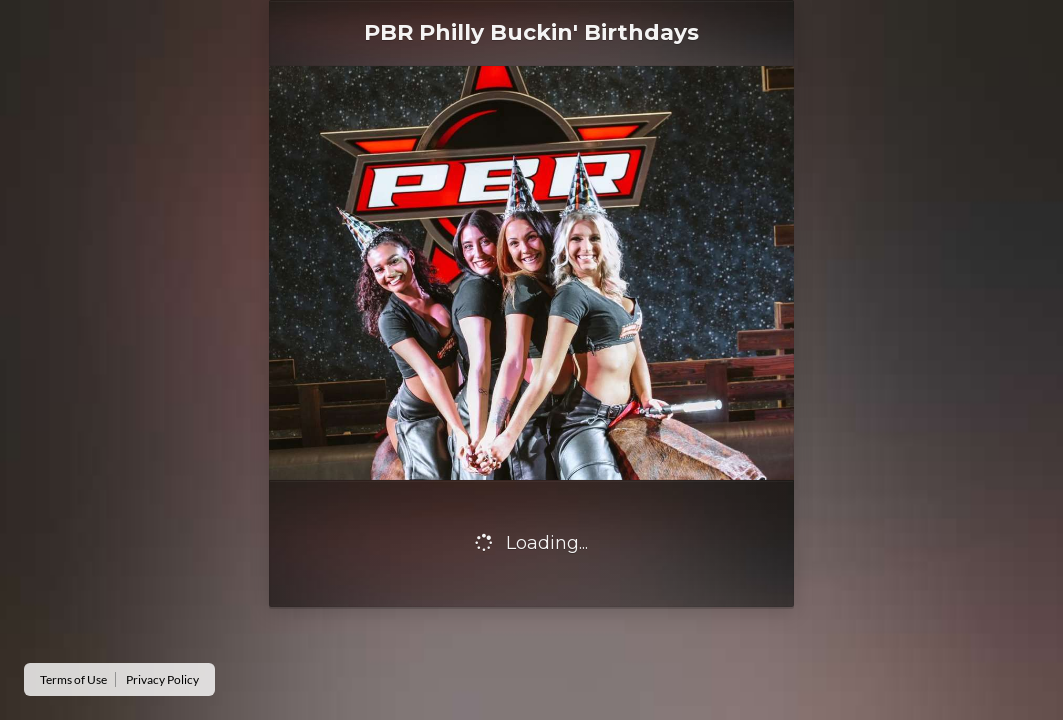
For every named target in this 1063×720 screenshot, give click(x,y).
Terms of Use (73, 679)
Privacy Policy (162, 679)
